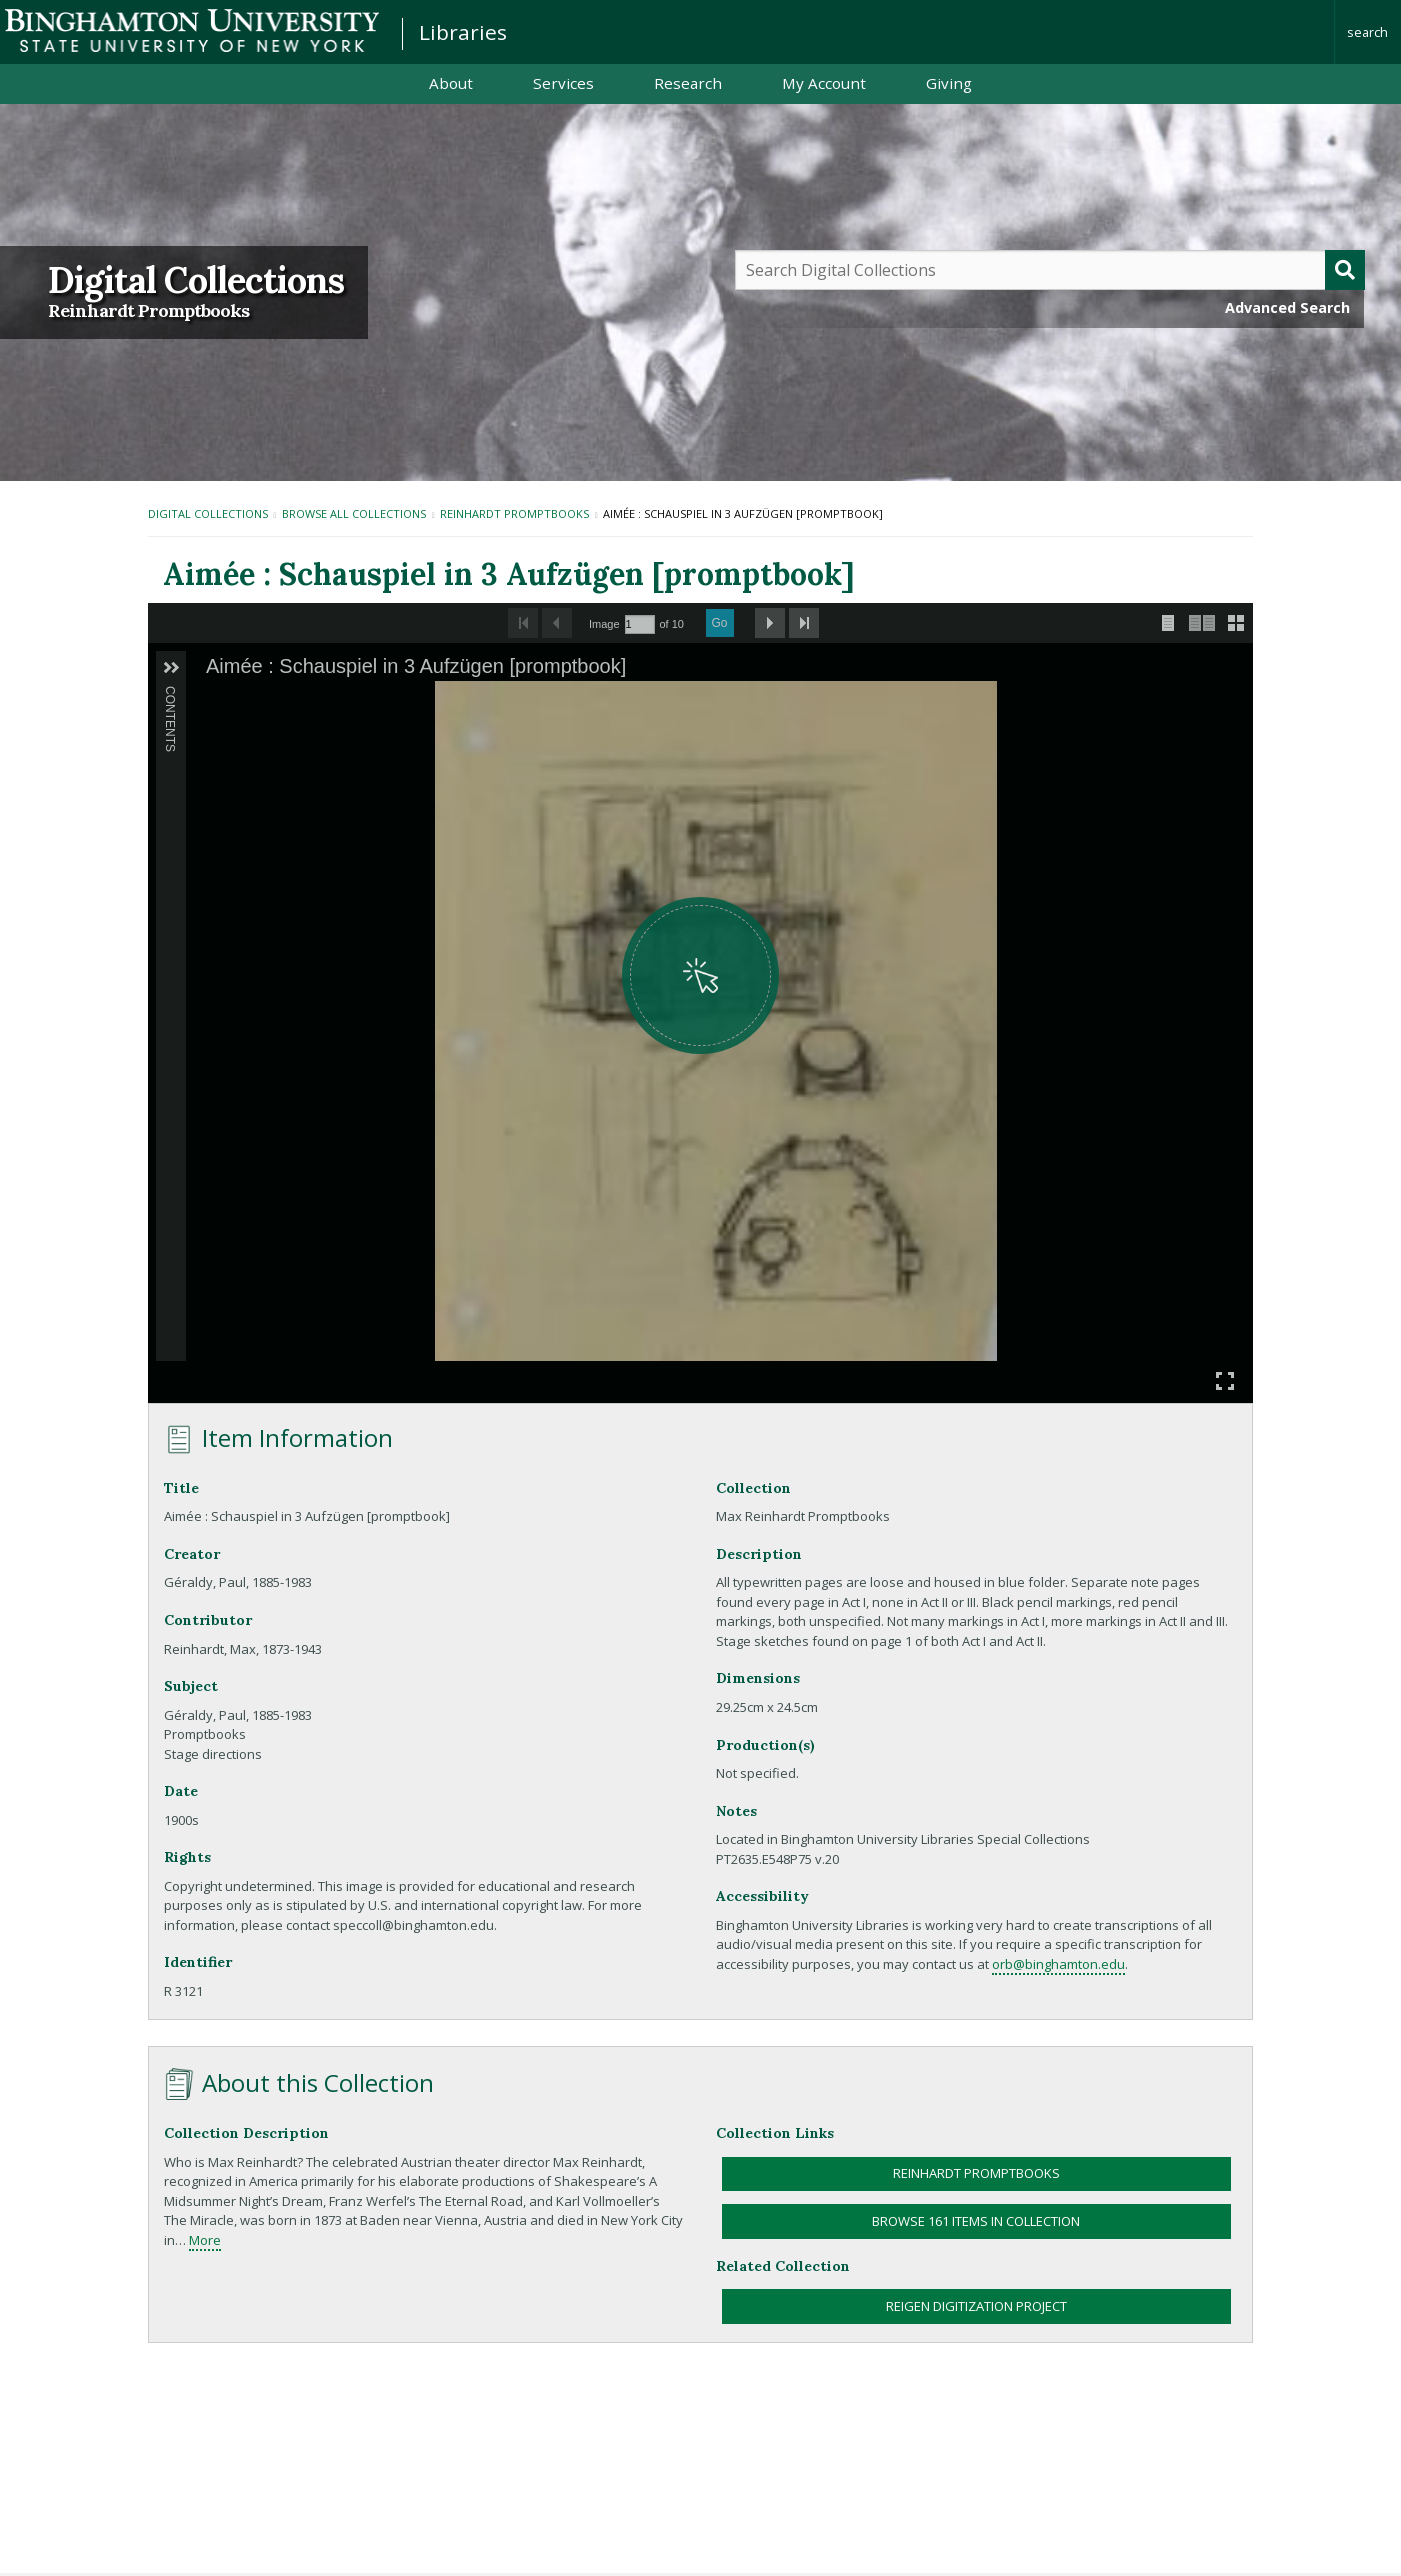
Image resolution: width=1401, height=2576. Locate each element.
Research (688, 83)
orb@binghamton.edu (1058, 1964)
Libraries (463, 32)
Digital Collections (196, 280)
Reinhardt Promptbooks (148, 311)
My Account (824, 83)
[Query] (1050, 270)
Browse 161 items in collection (976, 2221)
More (205, 2240)
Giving (949, 83)
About (451, 83)
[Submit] (1345, 270)
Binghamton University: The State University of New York (192, 30)
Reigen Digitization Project (976, 2306)
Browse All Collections (354, 513)
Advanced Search (1287, 307)
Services (563, 83)
